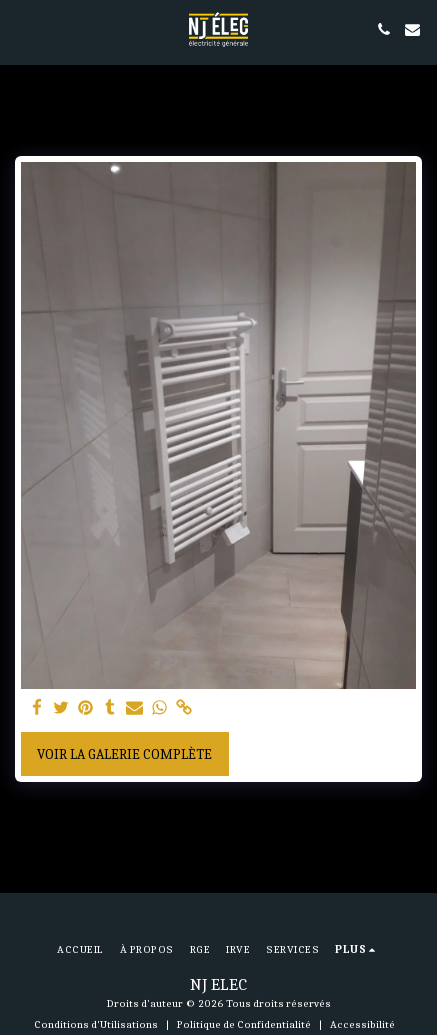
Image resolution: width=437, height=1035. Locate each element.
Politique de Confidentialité (244, 1024)
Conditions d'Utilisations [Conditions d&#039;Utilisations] (96, 1024)
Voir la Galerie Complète (124, 754)
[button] (22, 28)
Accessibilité (362, 1024)
